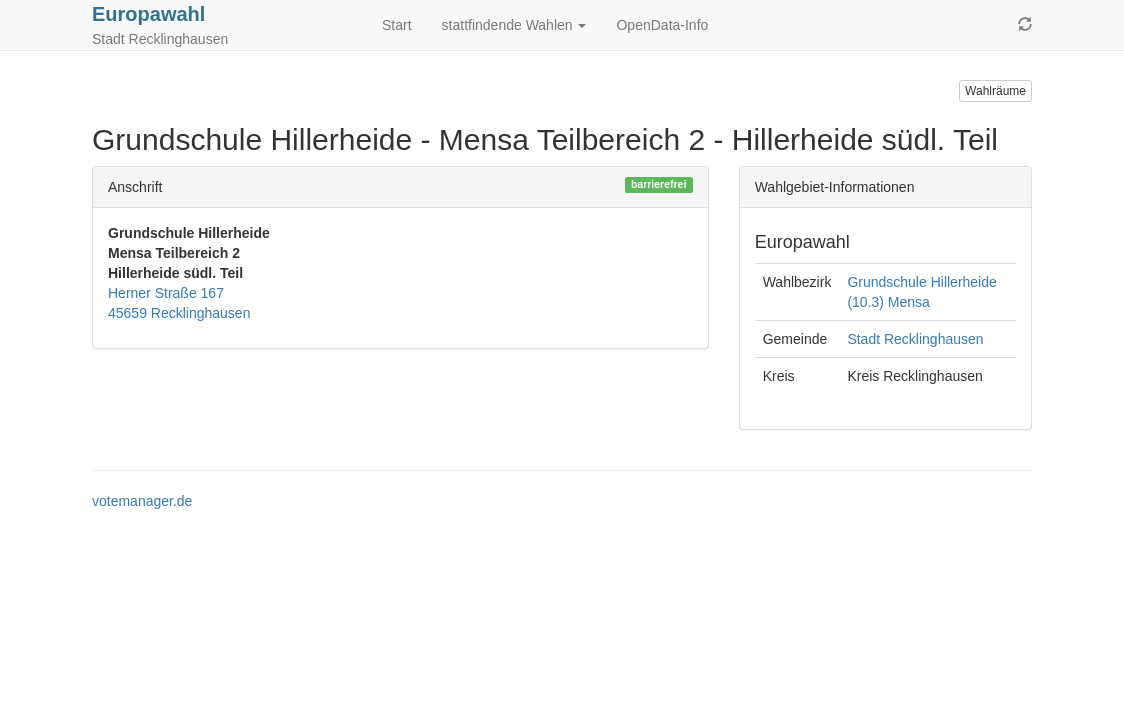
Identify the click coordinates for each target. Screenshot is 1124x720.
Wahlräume (995, 91)
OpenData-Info (662, 25)
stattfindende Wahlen (514, 25)
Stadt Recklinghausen (915, 339)
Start (397, 25)
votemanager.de (142, 501)
